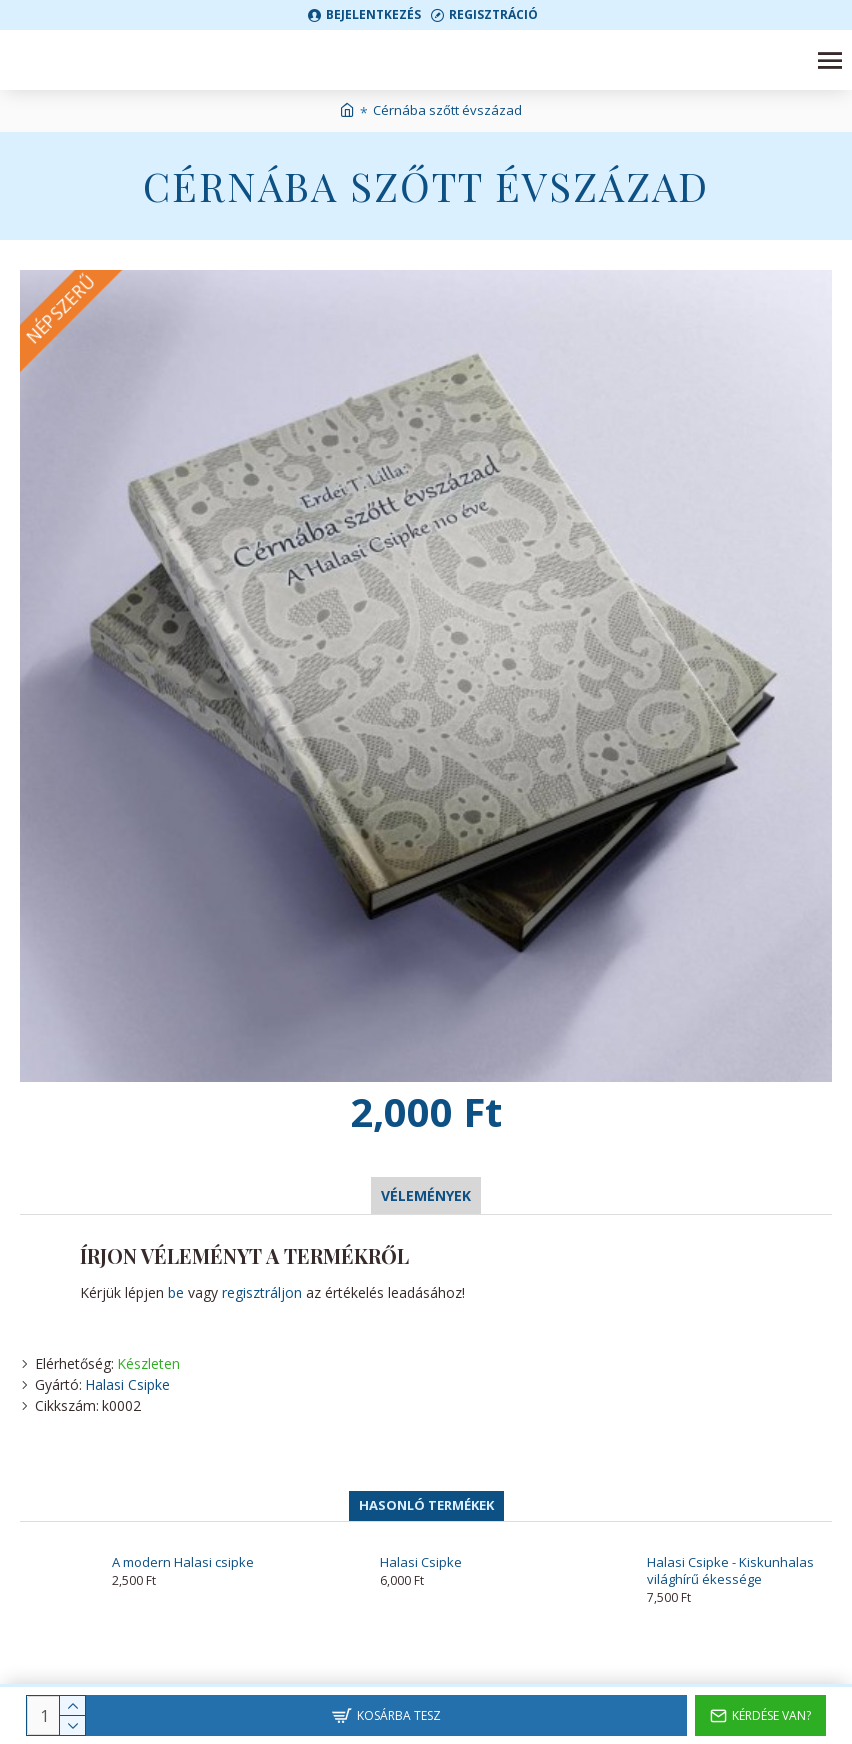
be (176, 1292)
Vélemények (426, 1195)
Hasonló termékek (426, 1505)
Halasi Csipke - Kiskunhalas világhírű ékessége (730, 1571)
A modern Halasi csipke (183, 1562)
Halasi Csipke (127, 1384)
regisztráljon (262, 1292)
